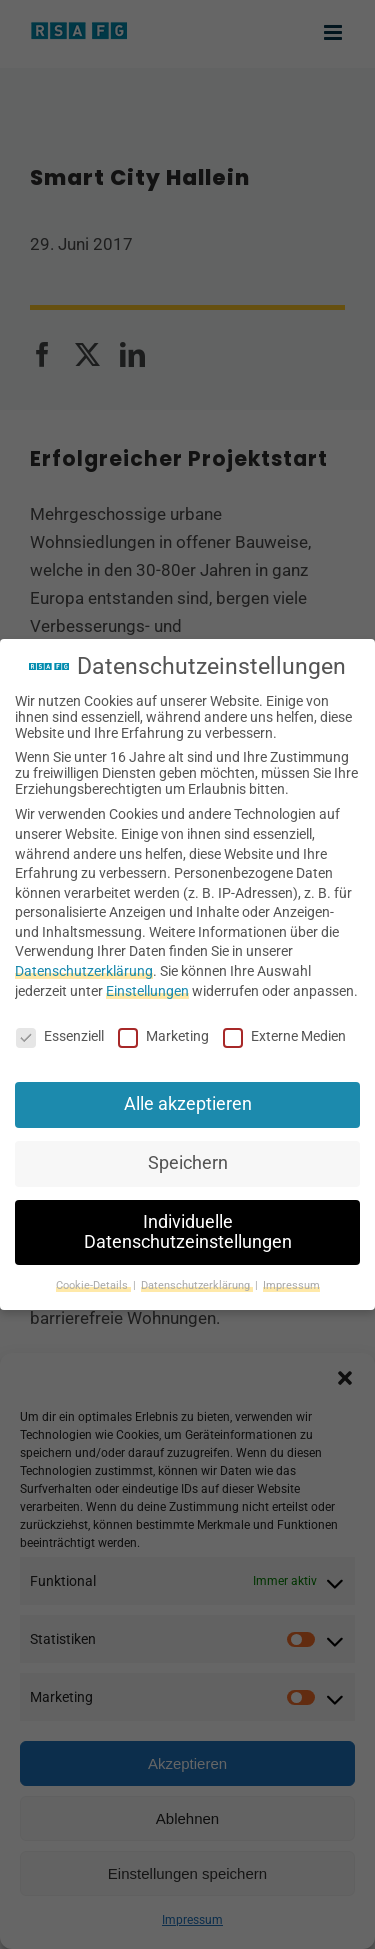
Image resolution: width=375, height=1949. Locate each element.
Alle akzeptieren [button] (188, 1104)
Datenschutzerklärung (84, 971)
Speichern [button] (188, 1163)
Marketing (163, 1036)
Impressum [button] (291, 1285)
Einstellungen (147, 991)
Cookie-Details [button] (93, 1285)
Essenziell (60, 1036)
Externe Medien (284, 1036)
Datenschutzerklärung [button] (197, 1285)
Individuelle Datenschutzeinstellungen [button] (188, 1232)
